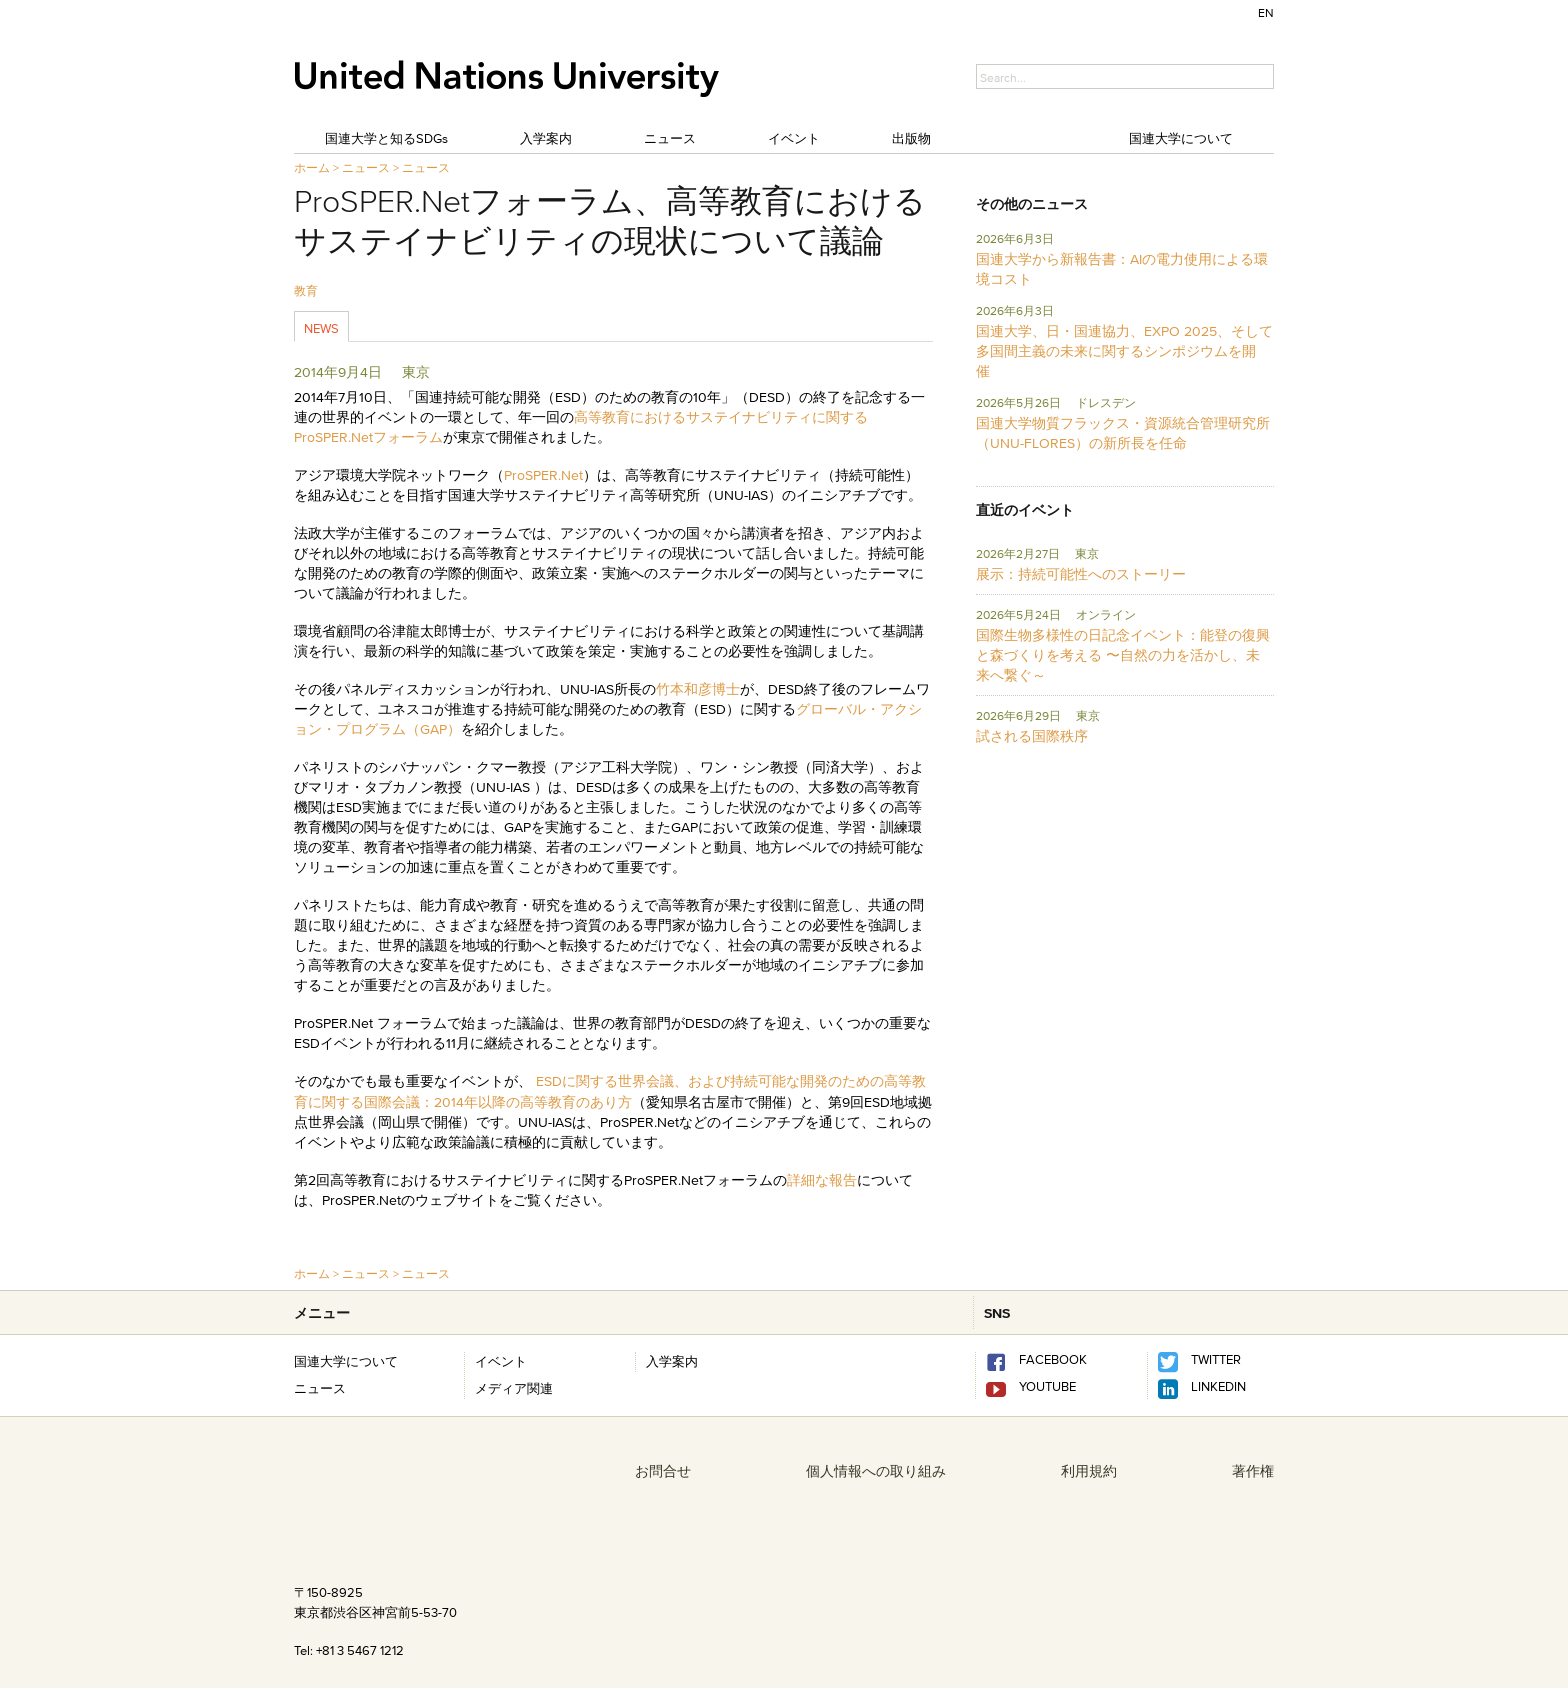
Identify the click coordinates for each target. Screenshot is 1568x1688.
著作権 (1253, 1471)
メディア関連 (514, 1388)
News (321, 328)
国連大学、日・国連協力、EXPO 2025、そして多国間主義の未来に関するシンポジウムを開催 (1124, 351)
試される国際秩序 (1032, 736)
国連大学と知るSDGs (386, 138)
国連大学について (1181, 138)
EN (1266, 12)
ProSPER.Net (543, 475)
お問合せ (663, 1471)
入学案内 (546, 138)
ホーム (312, 167)
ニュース (670, 138)
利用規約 (1089, 1471)
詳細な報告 (822, 1180)
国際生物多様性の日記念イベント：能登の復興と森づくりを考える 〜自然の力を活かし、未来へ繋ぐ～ (1123, 655)
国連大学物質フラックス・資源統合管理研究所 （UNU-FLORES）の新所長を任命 (1123, 433)
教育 (306, 290)
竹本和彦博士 (698, 689)
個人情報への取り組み (876, 1471)
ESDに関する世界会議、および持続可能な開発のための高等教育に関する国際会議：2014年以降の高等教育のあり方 (610, 1091)
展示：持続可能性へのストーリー (1081, 574)
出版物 (911, 138)
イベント (794, 138)
